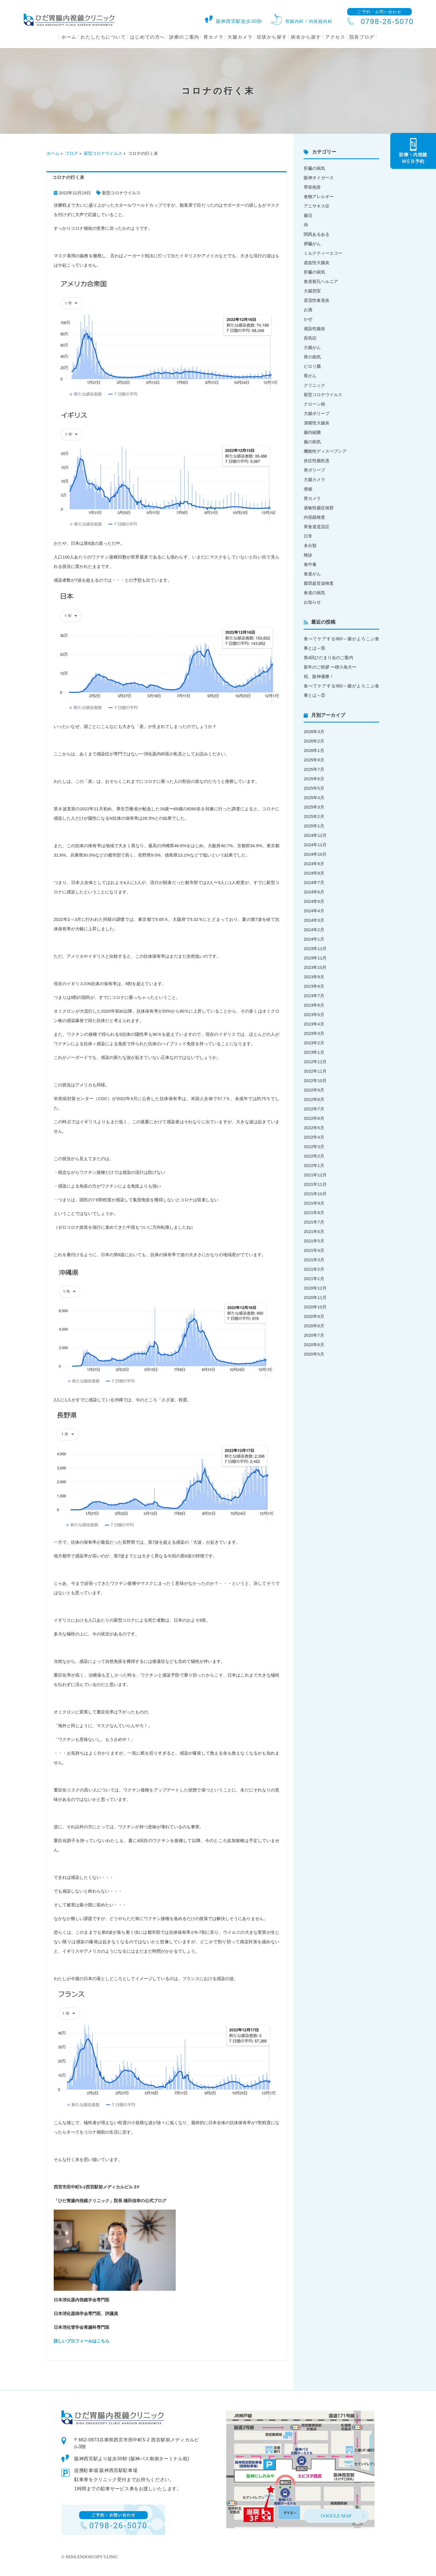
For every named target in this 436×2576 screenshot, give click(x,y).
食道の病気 (314, 592)
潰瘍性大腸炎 (316, 422)
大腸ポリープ (316, 413)
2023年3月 (314, 1033)
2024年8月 (314, 873)
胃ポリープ (314, 470)
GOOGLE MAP (336, 2515)
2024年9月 (314, 863)
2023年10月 (315, 967)
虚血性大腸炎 (316, 262)
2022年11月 (315, 1071)
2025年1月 (314, 825)
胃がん (310, 375)
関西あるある (316, 234)
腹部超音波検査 (319, 583)
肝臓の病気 (314, 168)
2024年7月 (314, 882)
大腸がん (312, 347)
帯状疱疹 (312, 187)
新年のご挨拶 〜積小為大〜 (330, 667)
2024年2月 (314, 929)
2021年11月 (315, 1184)
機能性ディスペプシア (325, 451)
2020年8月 (314, 1325)
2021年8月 (314, 1212)
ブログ (71, 153)
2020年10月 (315, 1306)
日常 (308, 536)
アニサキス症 (316, 205)
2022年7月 (314, 1108)
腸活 (308, 215)
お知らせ (312, 602)
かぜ (308, 319)
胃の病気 (312, 356)
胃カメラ (213, 37)
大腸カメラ (240, 37)
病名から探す (306, 37)
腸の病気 (312, 441)
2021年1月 (314, 1278)
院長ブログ (362, 37)
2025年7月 (314, 769)
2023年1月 (314, 1052)
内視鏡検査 (314, 517)
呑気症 (310, 338)
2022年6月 (314, 1118)
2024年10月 (315, 854)
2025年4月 (314, 797)
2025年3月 (314, 807)
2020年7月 (314, 1335)
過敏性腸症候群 (319, 507)
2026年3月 (314, 731)
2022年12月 (315, 1061)
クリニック (314, 385)
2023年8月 (314, 986)
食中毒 (310, 564)
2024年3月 (314, 920)
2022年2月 (314, 1156)
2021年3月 (314, 1259)
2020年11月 (315, 1297)
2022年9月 (314, 1090)
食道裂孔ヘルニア (321, 281)
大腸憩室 (312, 290)
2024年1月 (314, 939)
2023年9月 (314, 976)
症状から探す (272, 37)
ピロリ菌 (312, 366)
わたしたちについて (103, 37)
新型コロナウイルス (103, 153)
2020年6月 (314, 1344)
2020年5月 (314, 1354)
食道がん (312, 573)
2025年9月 (314, 759)
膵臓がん (312, 243)
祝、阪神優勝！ (319, 676)
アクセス (335, 37)
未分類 (310, 545)
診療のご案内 (184, 37)
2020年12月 (315, 1288)
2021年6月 (314, 1231)
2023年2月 (314, 1042)
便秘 (308, 488)
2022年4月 (314, 1137)
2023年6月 (314, 1005)
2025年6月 (314, 778)
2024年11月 (315, 844)
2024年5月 (314, 901)
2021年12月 (315, 1174)
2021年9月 (314, 1203)
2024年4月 (314, 910)
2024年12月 (315, 835)
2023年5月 (314, 1014)
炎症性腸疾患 (316, 460)
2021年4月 (314, 1250)
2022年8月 (314, 1099)
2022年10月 (315, 1080)
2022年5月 (314, 1127)
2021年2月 (314, 1269)
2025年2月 (314, 816)
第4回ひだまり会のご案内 (328, 657)
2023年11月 (315, 957)
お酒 (308, 309)
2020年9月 (314, 1316)
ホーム (69, 37)
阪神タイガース (319, 177)
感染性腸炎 (314, 328)
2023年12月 (315, 948)
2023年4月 (314, 1023)
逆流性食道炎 (316, 300)
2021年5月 (314, 1240)
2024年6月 (314, 891)
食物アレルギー (319, 196)
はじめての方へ (147, 37)
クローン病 (314, 404)
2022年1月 (314, 1165)
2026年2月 (314, 741)
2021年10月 (315, 1193)
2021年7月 (314, 1222)
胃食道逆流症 (316, 526)
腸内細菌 (312, 432)
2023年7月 (314, 995)
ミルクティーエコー (323, 253)
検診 (308, 554)
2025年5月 (314, 788)
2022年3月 (314, 1146)
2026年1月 (314, 750)
